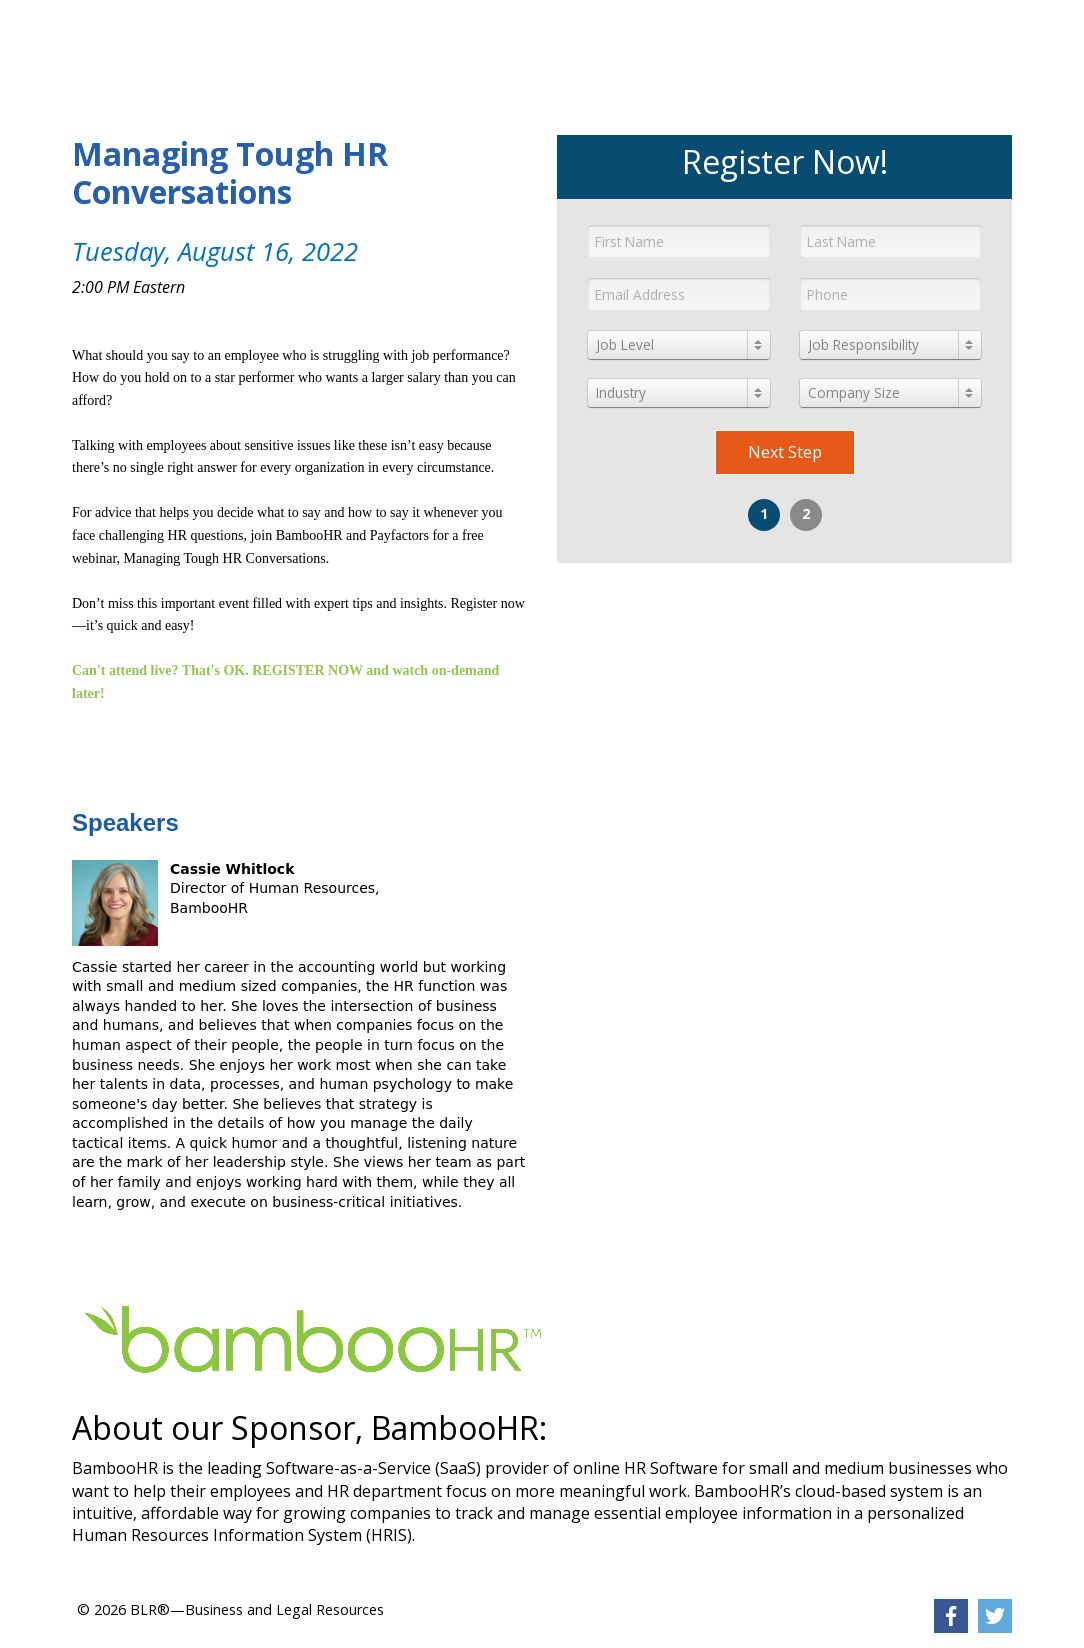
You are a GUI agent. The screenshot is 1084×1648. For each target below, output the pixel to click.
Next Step (785, 452)
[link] (209, 35)
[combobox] (679, 345)
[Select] (679, 345)
